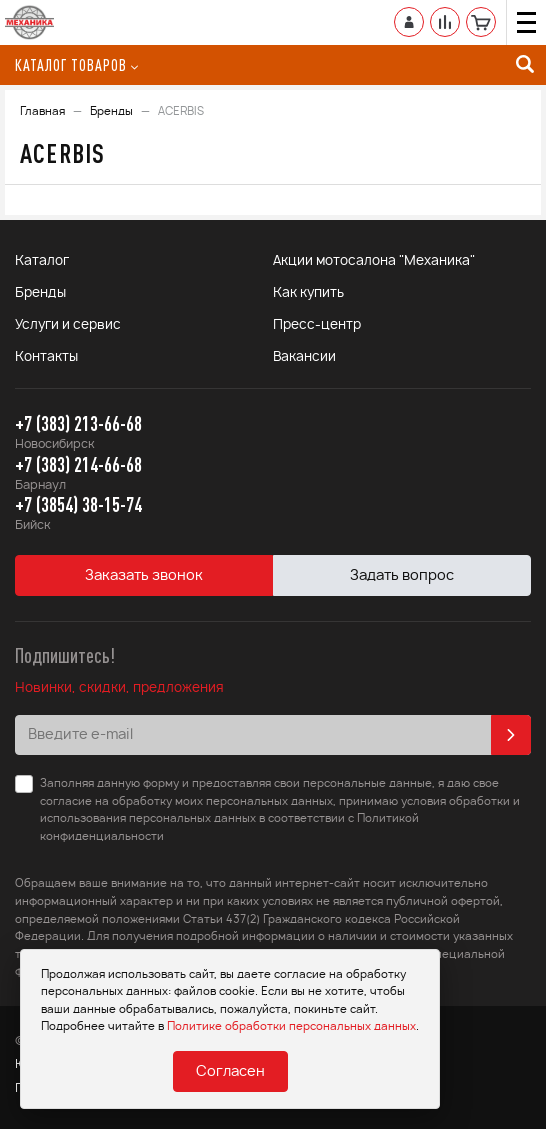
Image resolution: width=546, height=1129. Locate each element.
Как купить (308, 293)
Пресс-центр (317, 325)
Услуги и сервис (68, 325)
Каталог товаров (76, 65)
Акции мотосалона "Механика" (374, 261)
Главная (42, 111)
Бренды (111, 111)
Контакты (46, 357)
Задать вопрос (402, 576)
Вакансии (304, 357)
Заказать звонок (144, 576)
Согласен (230, 1072)
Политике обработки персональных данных (291, 1026)
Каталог (42, 261)
